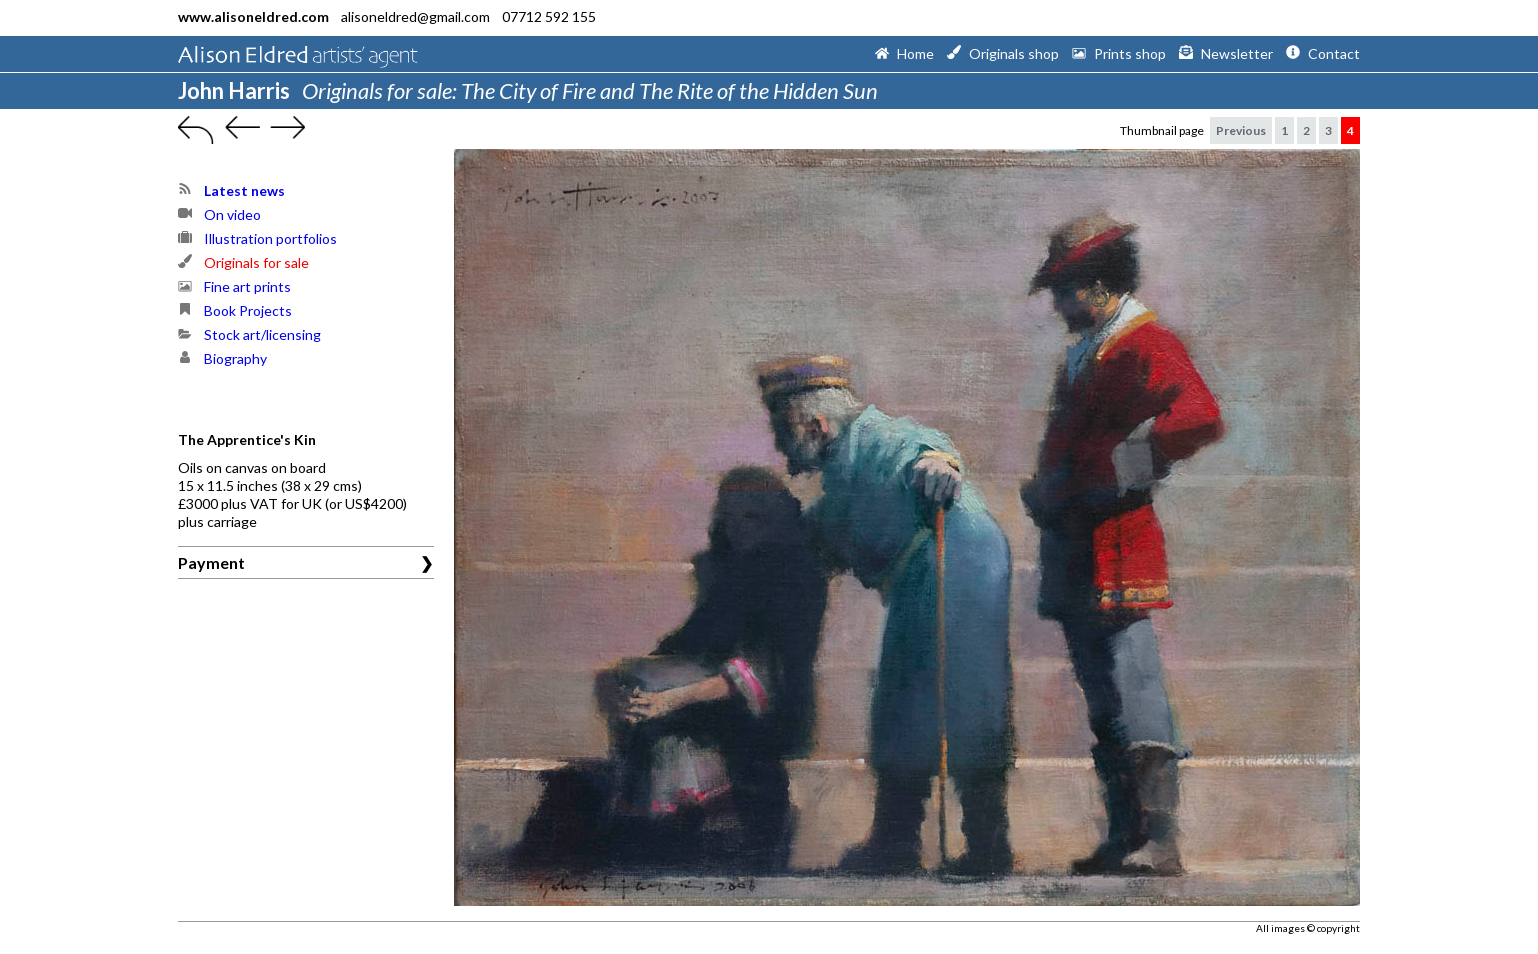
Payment (211, 562)
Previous (1241, 130)
